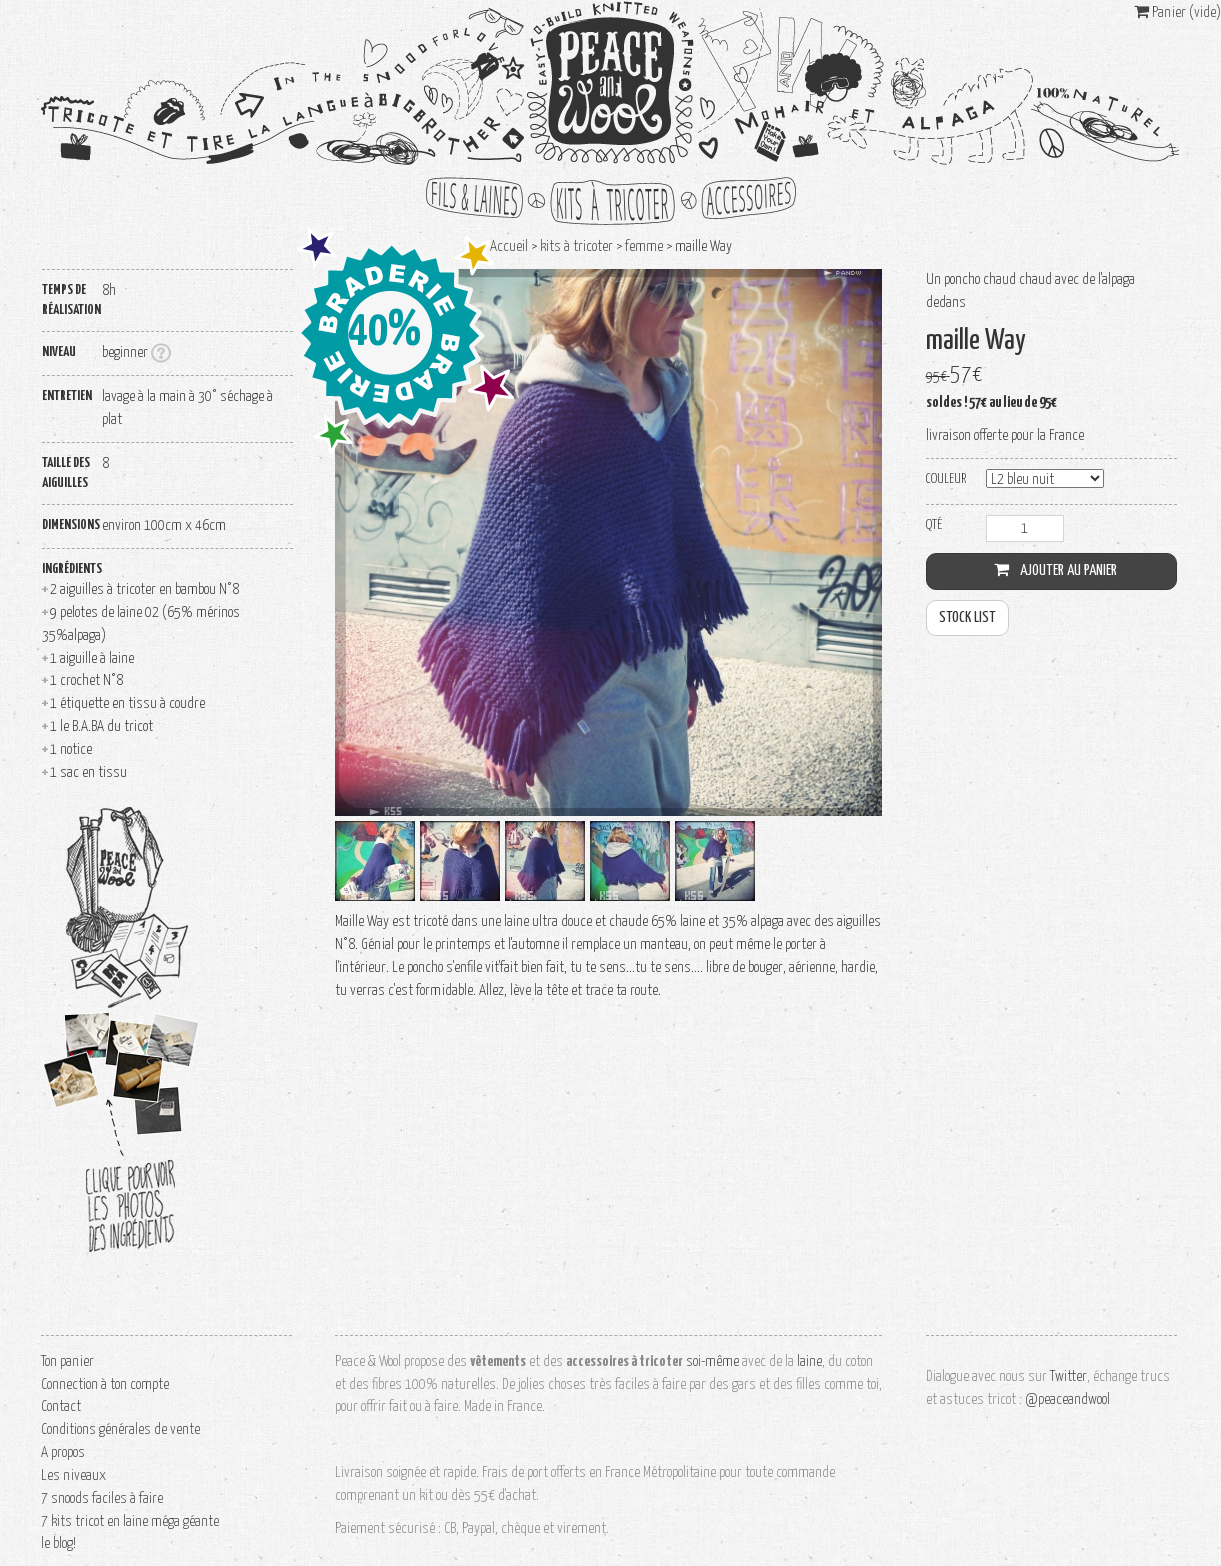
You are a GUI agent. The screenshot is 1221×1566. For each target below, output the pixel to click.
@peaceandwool (1067, 1399)
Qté (934, 525)
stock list (967, 617)
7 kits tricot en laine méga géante (130, 1521)
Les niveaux (73, 1475)
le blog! (58, 1543)
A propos (63, 1452)
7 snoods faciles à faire (102, 1498)
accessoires (741, 201)
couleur (946, 479)
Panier (1177, 12)
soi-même (712, 1361)
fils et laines (481, 201)
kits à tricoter (611, 201)
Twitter (1068, 1376)
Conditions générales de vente (120, 1429)
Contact (61, 1406)
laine (809, 1361)
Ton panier (67, 1361)
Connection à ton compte (105, 1384)
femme (644, 246)
